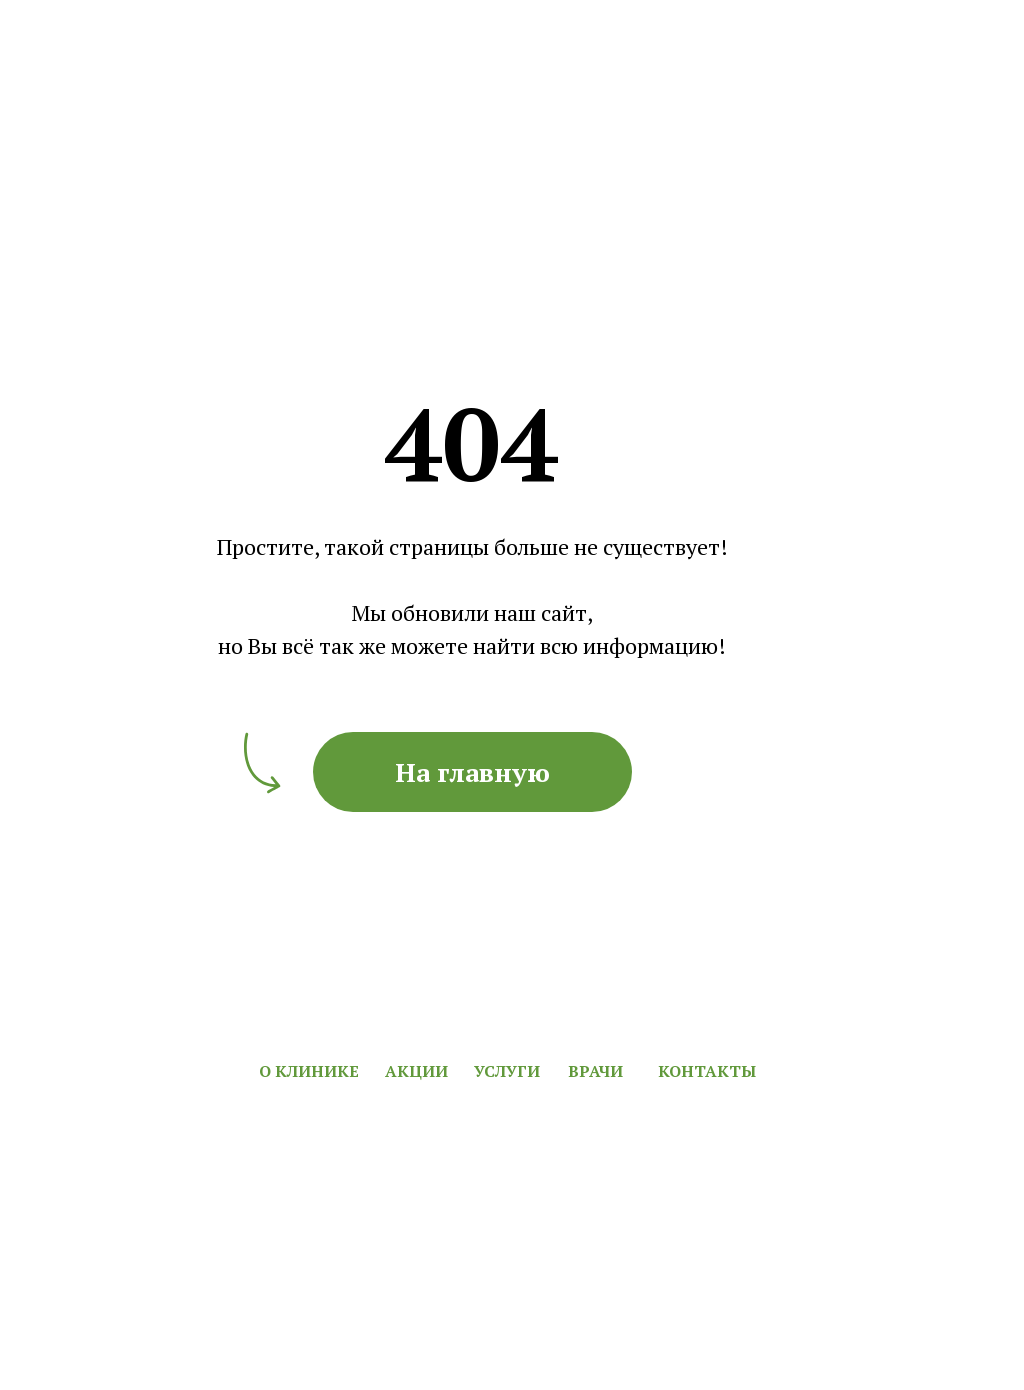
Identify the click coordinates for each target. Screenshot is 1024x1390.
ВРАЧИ (595, 1071)
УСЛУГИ (507, 1071)
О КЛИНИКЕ (309, 1071)
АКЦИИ (416, 1071)
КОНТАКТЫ (707, 1071)
